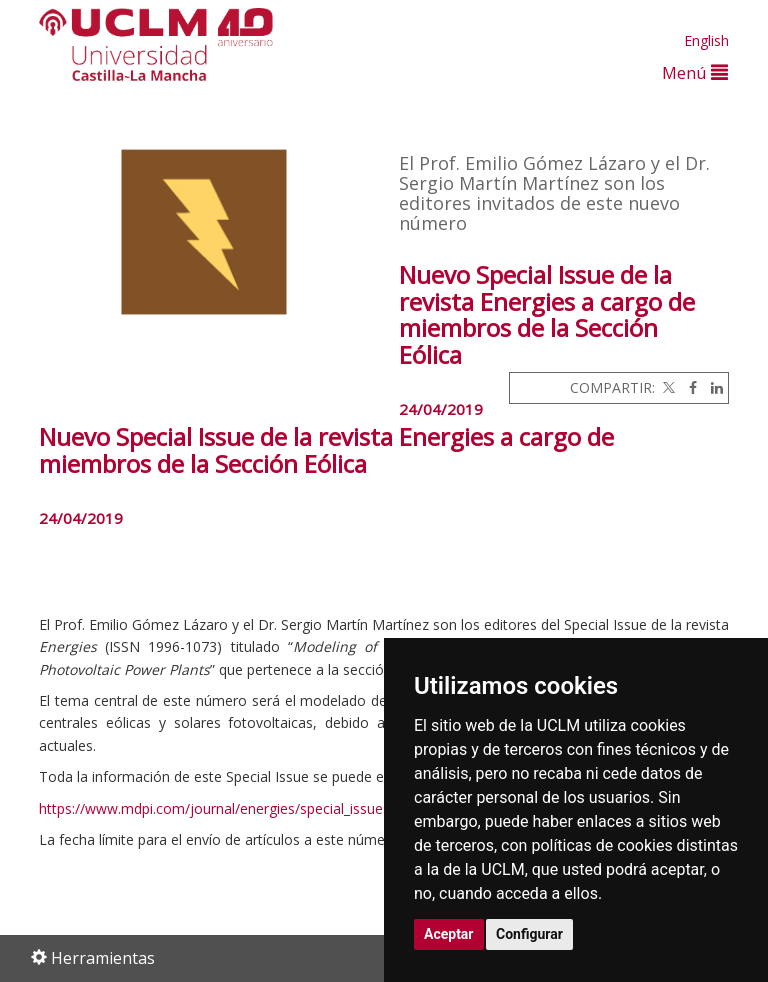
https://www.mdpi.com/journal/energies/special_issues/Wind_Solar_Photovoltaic (296, 808)
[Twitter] (667, 387)
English (706, 40)
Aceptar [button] (449, 934)
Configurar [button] (529, 934)
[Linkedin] (712, 387)
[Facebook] (688, 387)
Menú (695, 72)
